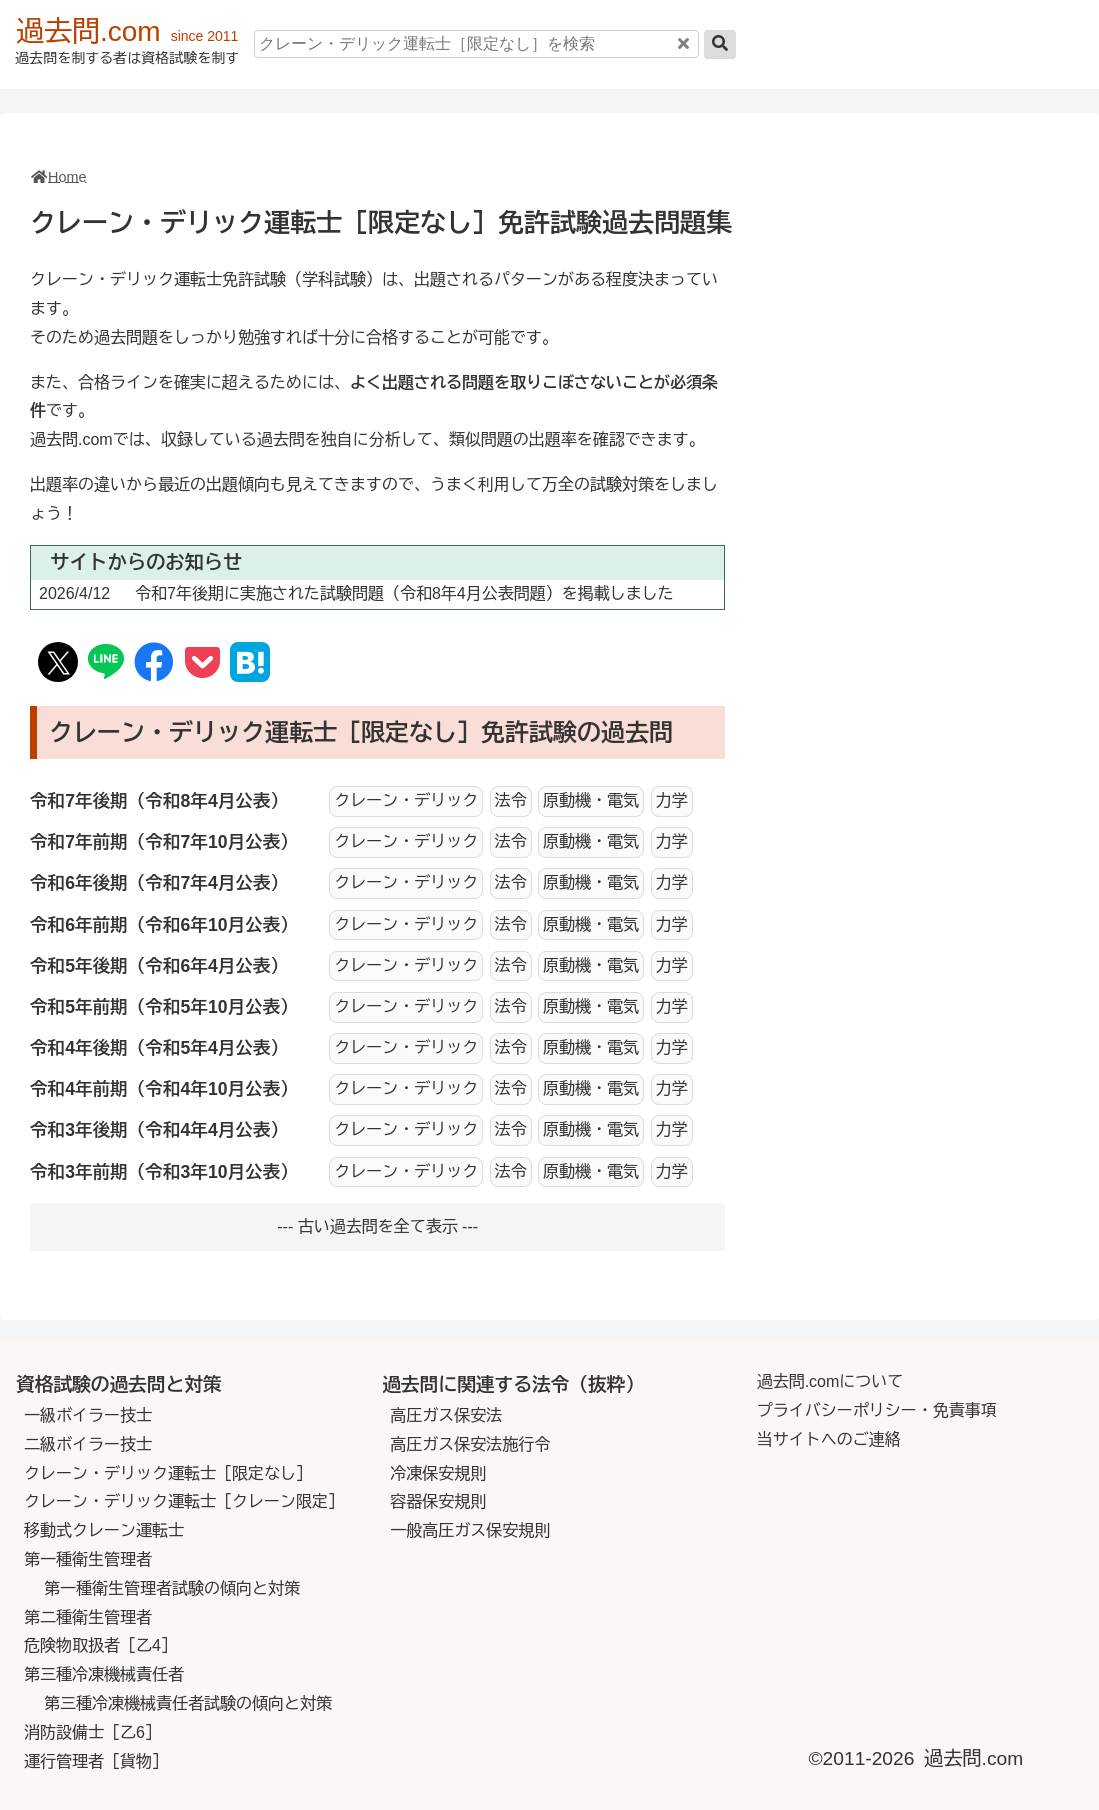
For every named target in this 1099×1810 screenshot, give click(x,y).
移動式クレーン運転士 (104, 1530)
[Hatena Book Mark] (250, 665)
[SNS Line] (106, 665)
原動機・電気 (591, 800)
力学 (672, 800)
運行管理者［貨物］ (96, 1761)
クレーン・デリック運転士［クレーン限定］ (184, 1501)
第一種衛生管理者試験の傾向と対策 (172, 1588)
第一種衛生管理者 (88, 1559)
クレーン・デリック (406, 800)
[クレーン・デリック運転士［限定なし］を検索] (476, 44)
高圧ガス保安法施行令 (470, 1444)
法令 (511, 800)
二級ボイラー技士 (88, 1444)
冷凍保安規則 (438, 1473)
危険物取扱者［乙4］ (100, 1645)
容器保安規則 (438, 1501)
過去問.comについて (830, 1381)
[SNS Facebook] (154, 663)
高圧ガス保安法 (446, 1415)
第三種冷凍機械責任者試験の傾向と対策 (188, 1703)
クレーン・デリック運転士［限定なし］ (168, 1473)
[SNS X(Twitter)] (58, 665)
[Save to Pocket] (202, 663)
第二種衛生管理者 (88, 1617)
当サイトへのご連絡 (829, 1439)
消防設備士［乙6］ (92, 1732)
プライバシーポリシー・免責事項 (877, 1410)
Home (67, 177)
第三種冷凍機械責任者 (104, 1674)
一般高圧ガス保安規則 (470, 1530)
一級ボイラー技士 (88, 1415)
